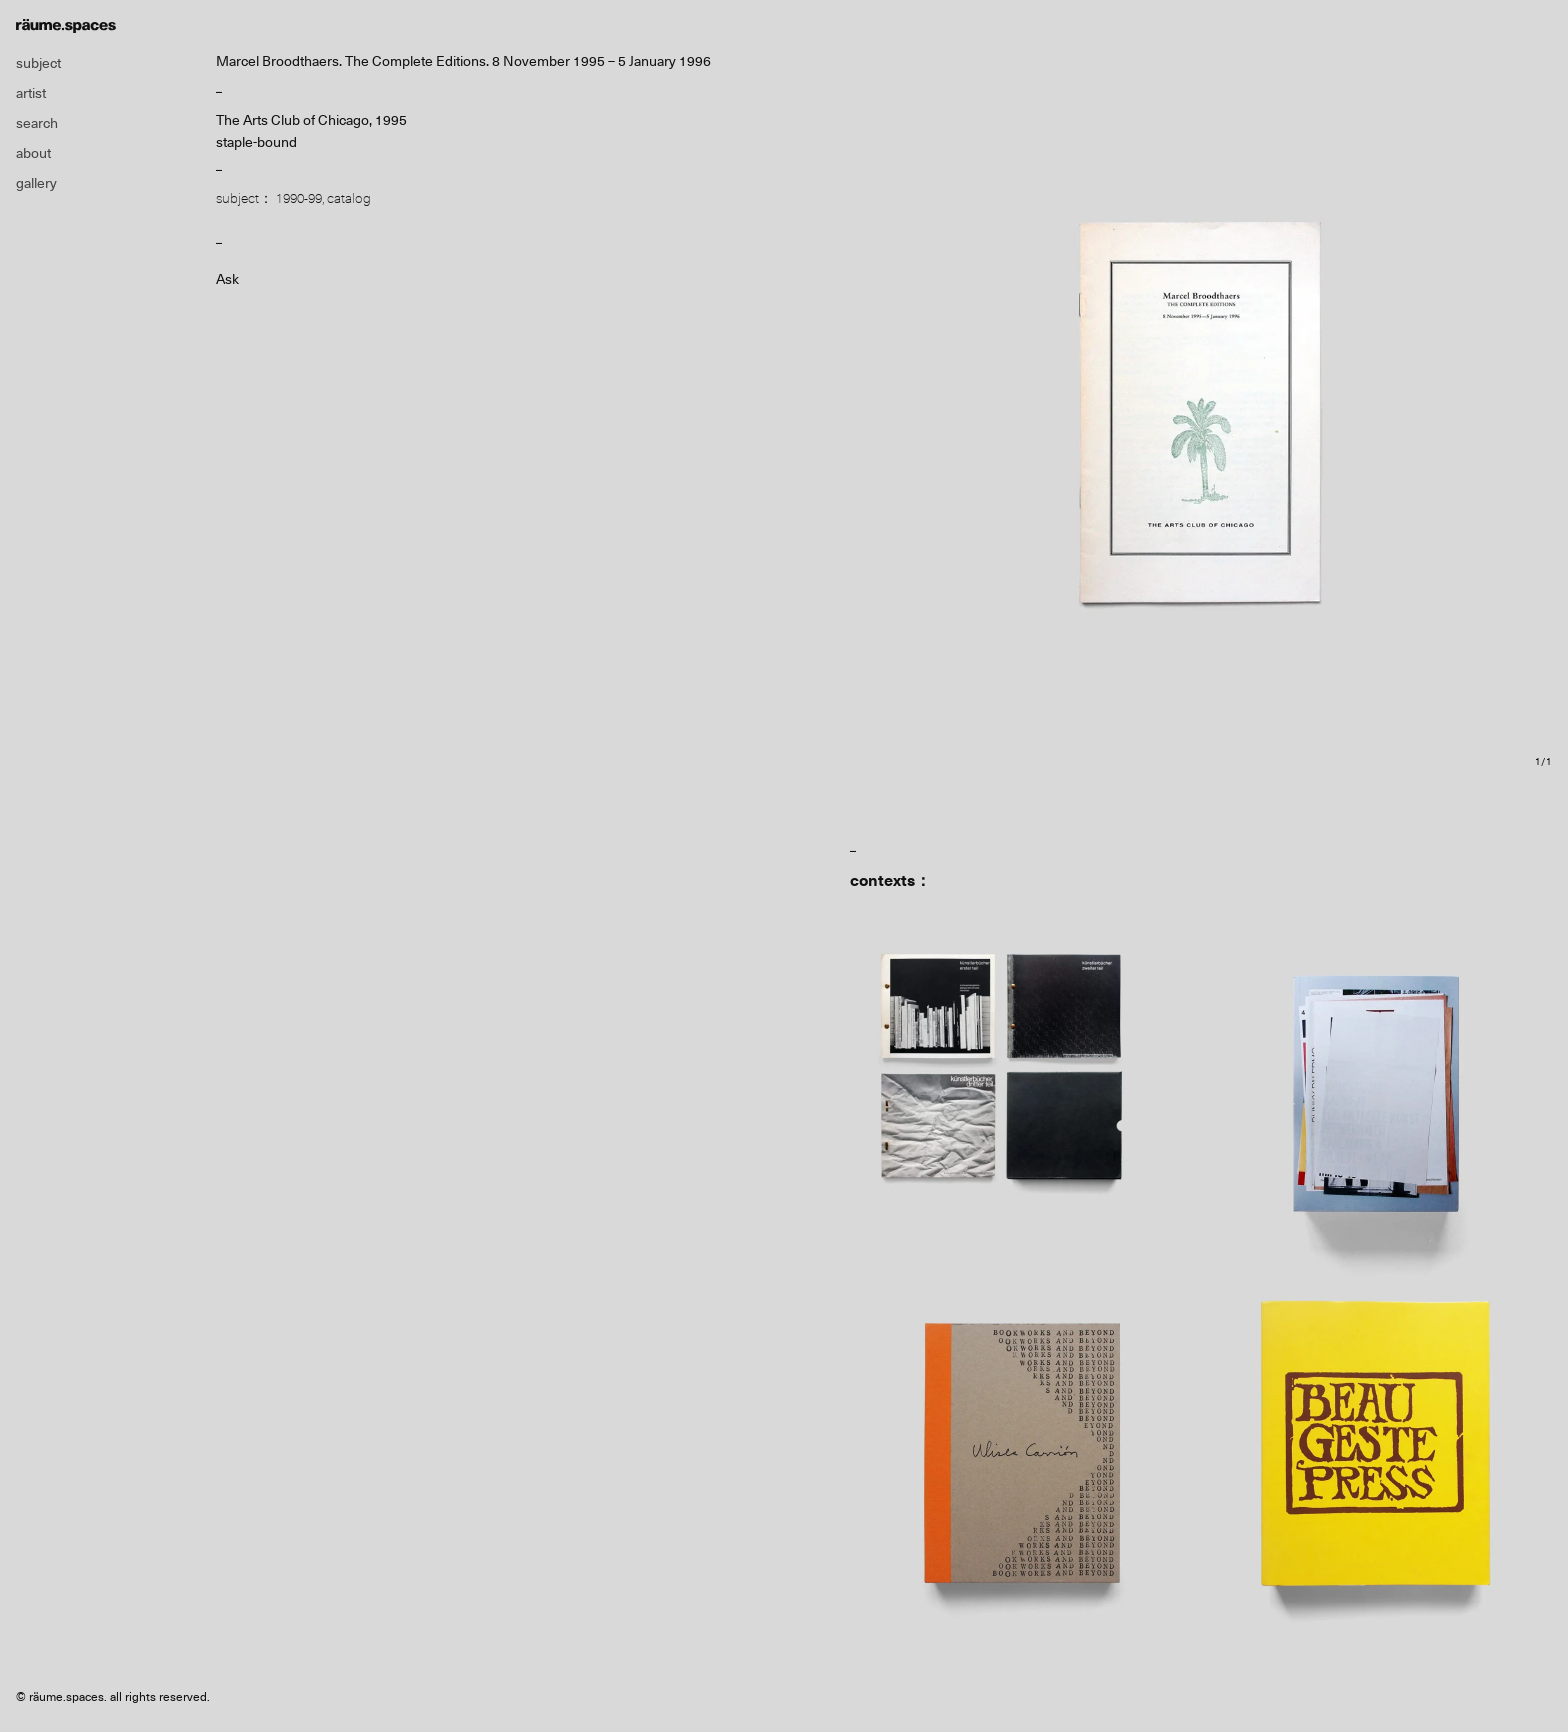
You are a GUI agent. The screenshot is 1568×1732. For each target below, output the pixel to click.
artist (31, 93)
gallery (36, 183)
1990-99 (299, 198)
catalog (349, 198)
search (37, 123)
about (33, 153)
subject (38, 63)
